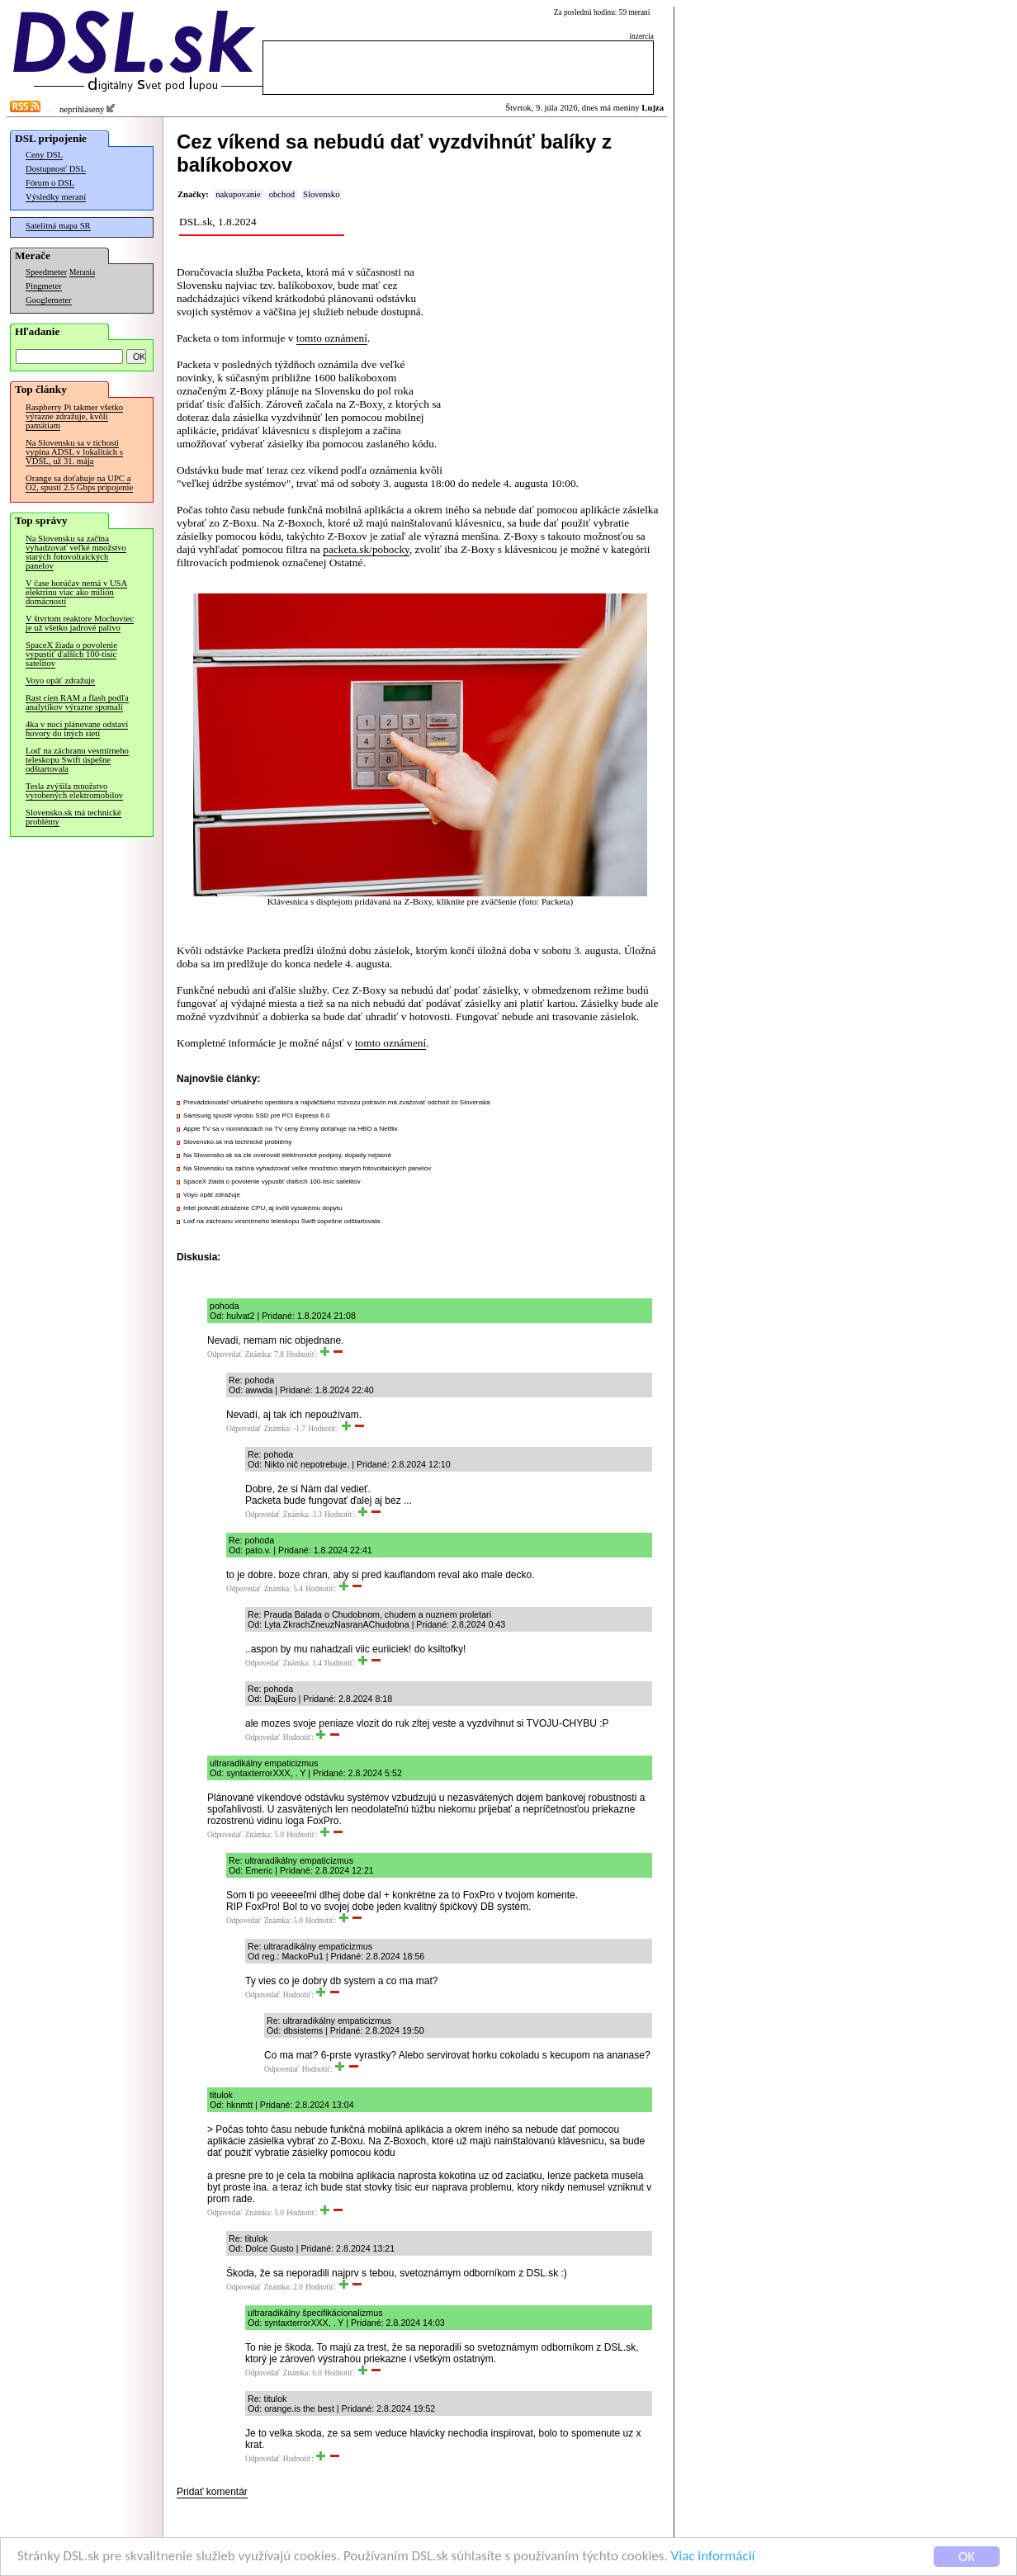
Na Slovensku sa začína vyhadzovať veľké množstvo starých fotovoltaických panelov (76, 552)
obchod (282, 194)
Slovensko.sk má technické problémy (73, 817)
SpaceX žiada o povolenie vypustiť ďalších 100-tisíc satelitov (71, 654)
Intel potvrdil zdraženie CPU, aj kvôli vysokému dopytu (263, 1208)
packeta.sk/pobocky (366, 549)
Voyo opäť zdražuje (60, 680)
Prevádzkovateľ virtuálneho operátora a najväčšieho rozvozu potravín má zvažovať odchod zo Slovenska (336, 1102)
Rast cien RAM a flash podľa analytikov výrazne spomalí (77, 702)
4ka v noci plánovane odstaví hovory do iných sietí (77, 729)
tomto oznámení (331, 338)
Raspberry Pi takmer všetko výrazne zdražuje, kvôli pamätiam (74, 416)
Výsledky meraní (56, 196)
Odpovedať (224, 1354)
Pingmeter (44, 286)
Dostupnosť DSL (56, 168)
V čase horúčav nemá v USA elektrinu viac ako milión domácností (76, 592)
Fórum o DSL (50, 182)
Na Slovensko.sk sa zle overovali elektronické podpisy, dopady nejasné (287, 1155)
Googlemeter (49, 300)
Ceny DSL (44, 154)
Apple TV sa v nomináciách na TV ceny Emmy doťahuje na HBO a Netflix (290, 1128)
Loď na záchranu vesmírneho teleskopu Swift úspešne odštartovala (77, 759)
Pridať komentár (212, 2492)
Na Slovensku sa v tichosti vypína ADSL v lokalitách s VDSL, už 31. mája (74, 452)
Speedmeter (46, 272)
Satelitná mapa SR (58, 225)
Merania (82, 272)
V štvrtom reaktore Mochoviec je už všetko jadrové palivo (80, 623)
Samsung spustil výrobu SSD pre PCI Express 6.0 (256, 1115)
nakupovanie (237, 194)
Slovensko (321, 194)
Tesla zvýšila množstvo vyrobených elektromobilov (74, 791)
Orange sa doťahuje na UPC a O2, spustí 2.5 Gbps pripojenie (79, 483)
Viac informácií (713, 2556)
